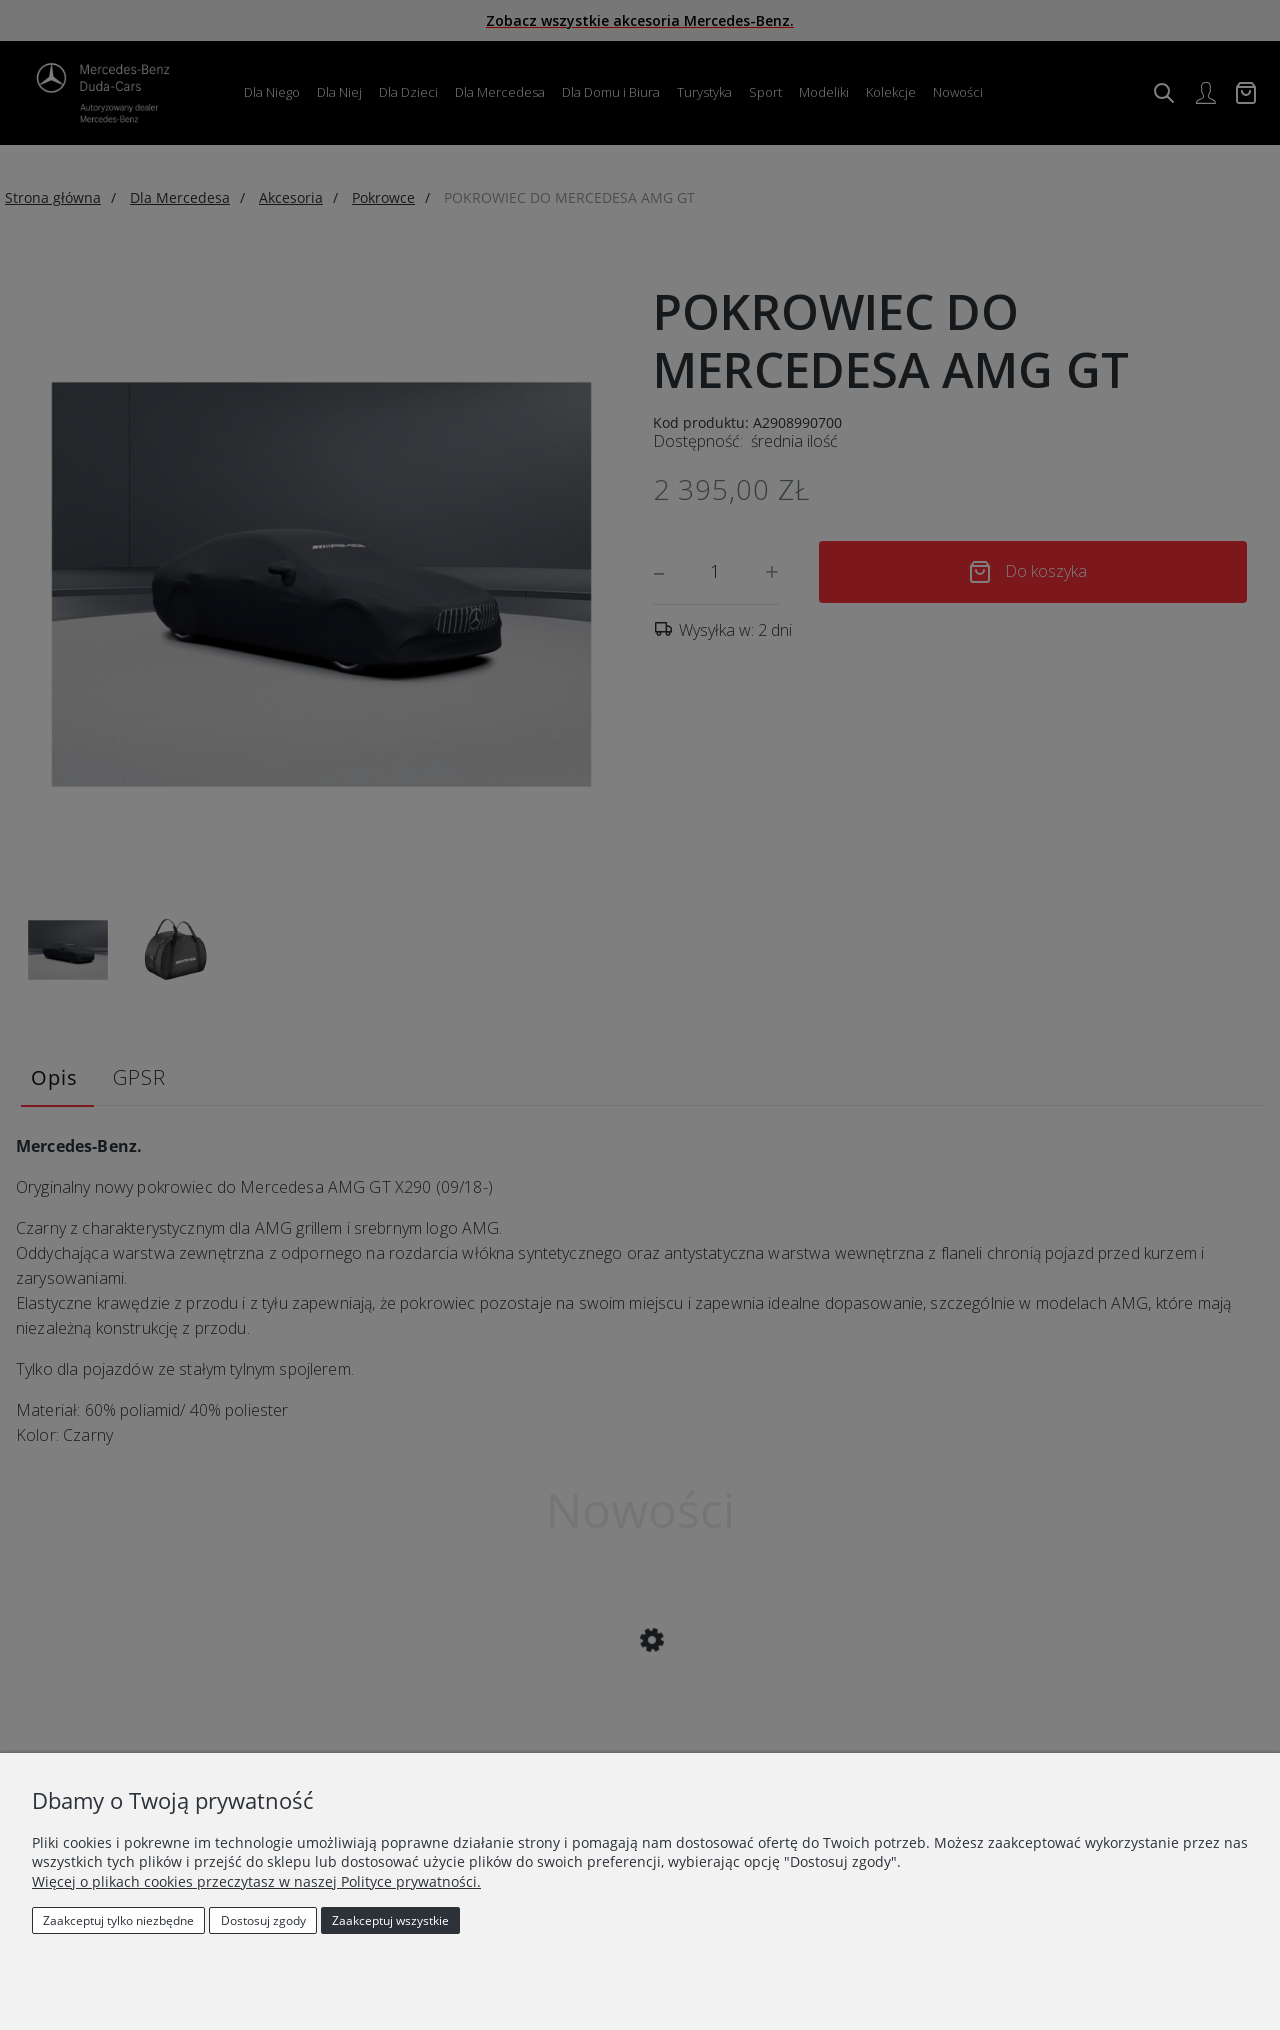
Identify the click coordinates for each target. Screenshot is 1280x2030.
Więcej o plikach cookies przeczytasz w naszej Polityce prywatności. (256, 1881)
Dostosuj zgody (263, 1920)
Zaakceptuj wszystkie (390, 1920)
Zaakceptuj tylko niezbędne (118, 1920)
